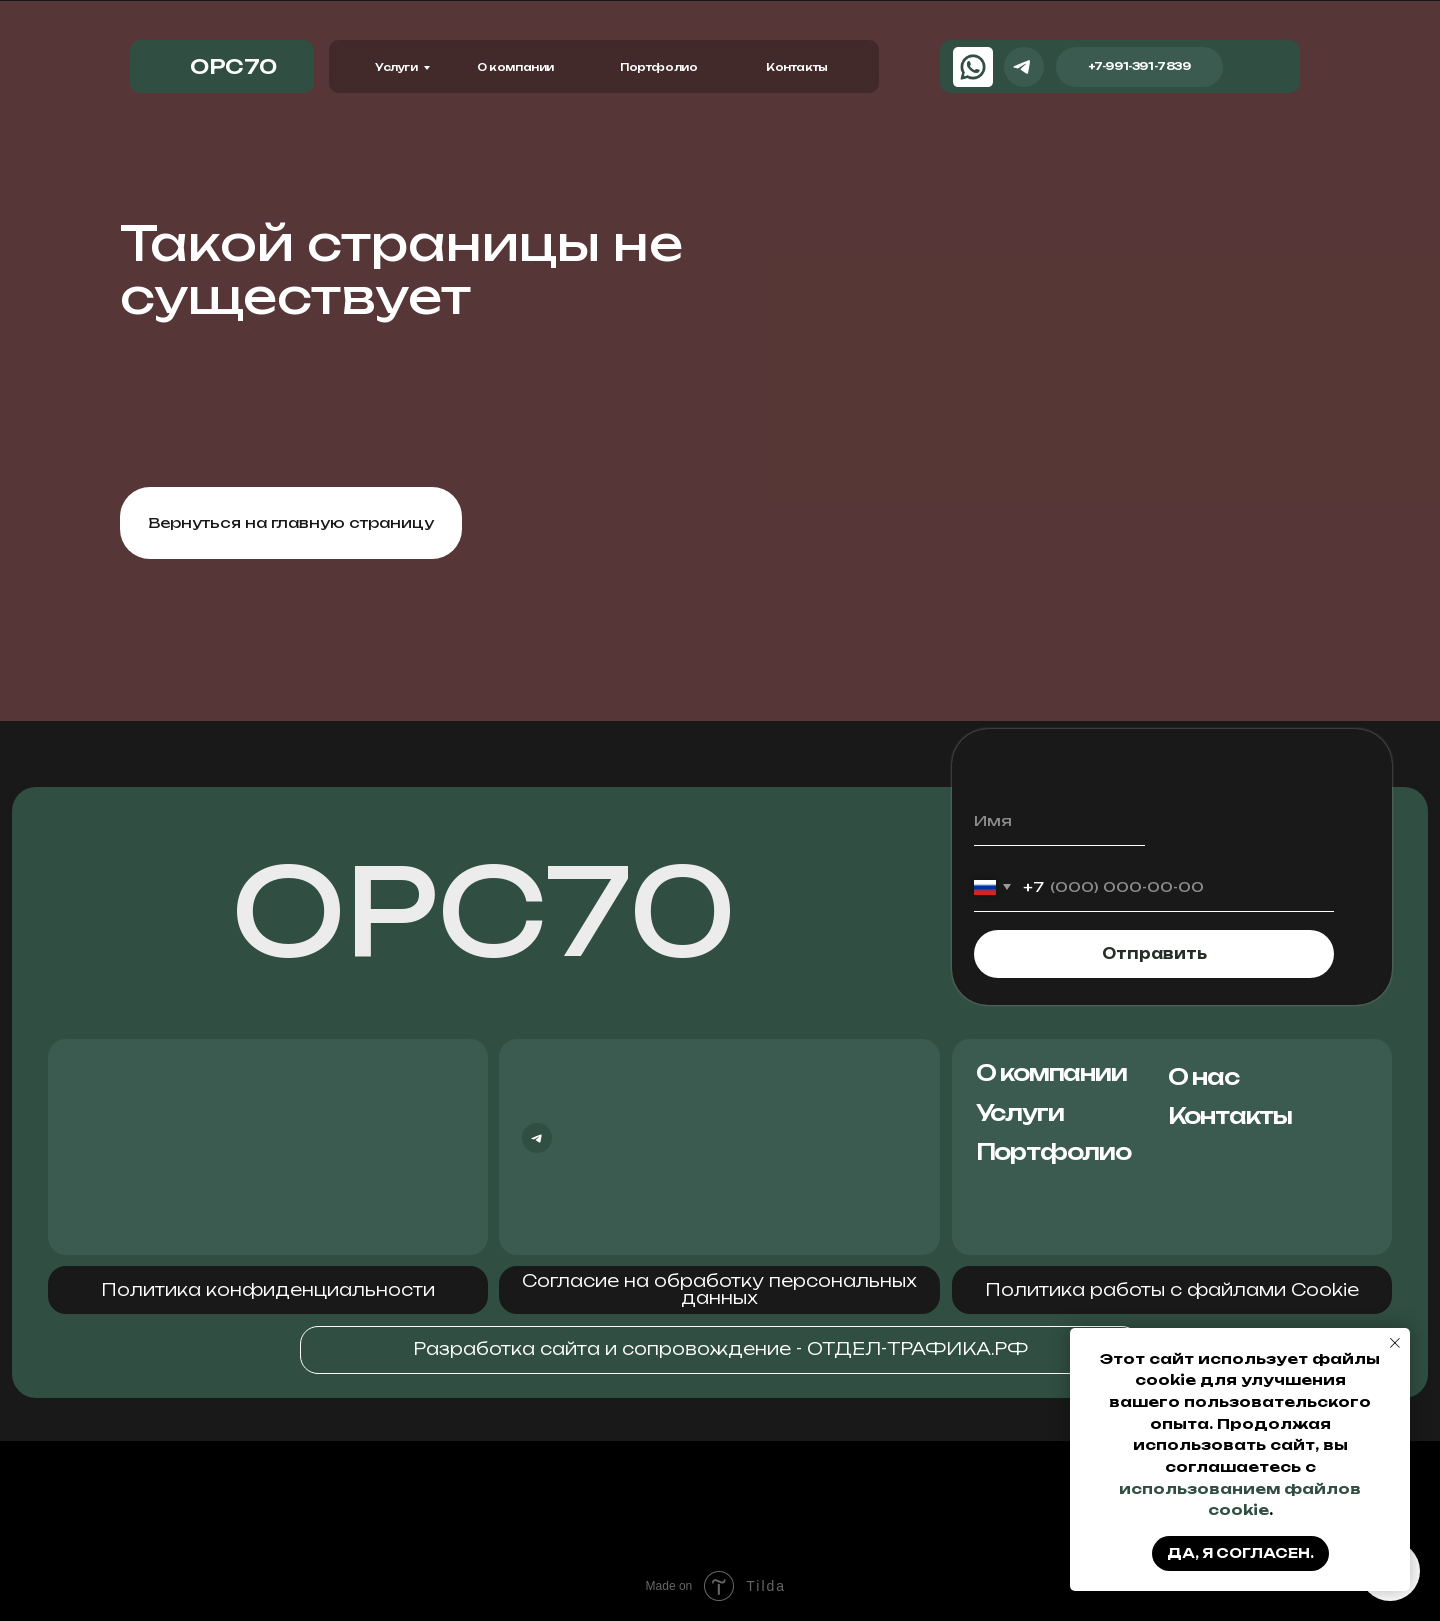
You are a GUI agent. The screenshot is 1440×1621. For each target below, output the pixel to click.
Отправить (1154, 954)
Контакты (797, 67)
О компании (515, 67)
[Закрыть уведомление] (1395, 1343)
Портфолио (658, 67)
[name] (1059, 822)
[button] (268, 1290)
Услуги (396, 67)
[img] (1256, 67)
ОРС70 (484, 911)
